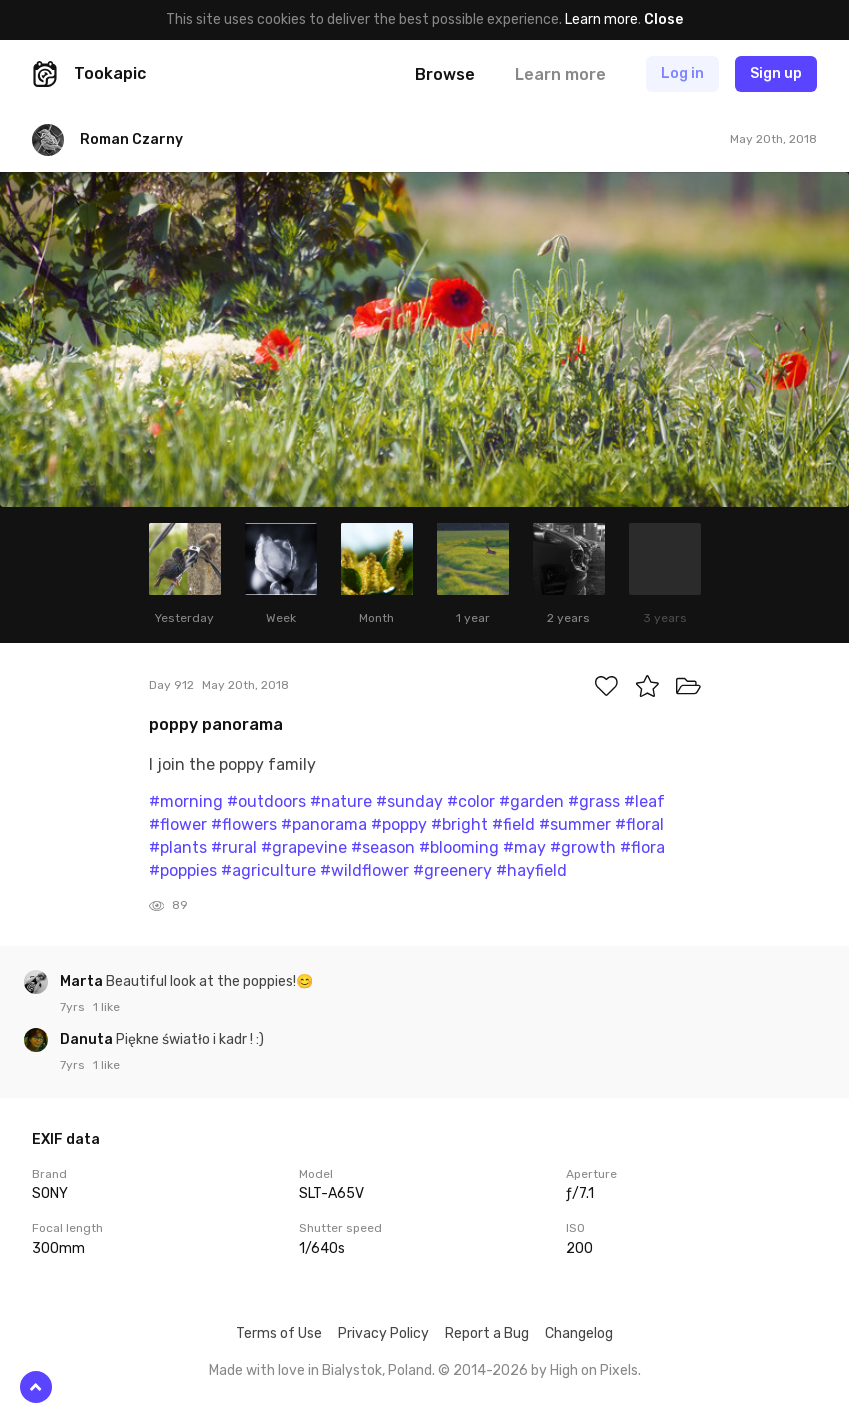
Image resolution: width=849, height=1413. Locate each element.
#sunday (409, 801)
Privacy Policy (383, 1333)
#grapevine (304, 847)
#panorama (324, 824)
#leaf (644, 801)
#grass (594, 801)
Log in (682, 73)
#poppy (399, 824)
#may (524, 847)
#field (513, 824)
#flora (642, 847)
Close (663, 19)
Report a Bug (487, 1333)
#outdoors (266, 801)
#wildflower (364, 870)
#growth (583, 847)
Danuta (88, 1039)
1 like (106, 1007)
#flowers (244, 824)
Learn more (601, 19)
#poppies (183, 870)
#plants (178, 847)
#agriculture (268, 870)
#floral (639, 824)
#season (383, 847)
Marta (83, 981)
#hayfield (531, 870)
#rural (234, 847)
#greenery (452, 870)
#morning (186, 801)
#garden (531, 801)
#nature (341, 801)
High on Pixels (594, 1370)
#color (471, 801)
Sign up (776, 73)
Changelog (579, 1333)
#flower (178, 824)
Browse (445, 74)
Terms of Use (279, 1333)
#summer (575, 824)
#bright (459, 824)
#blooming (459, 847)
